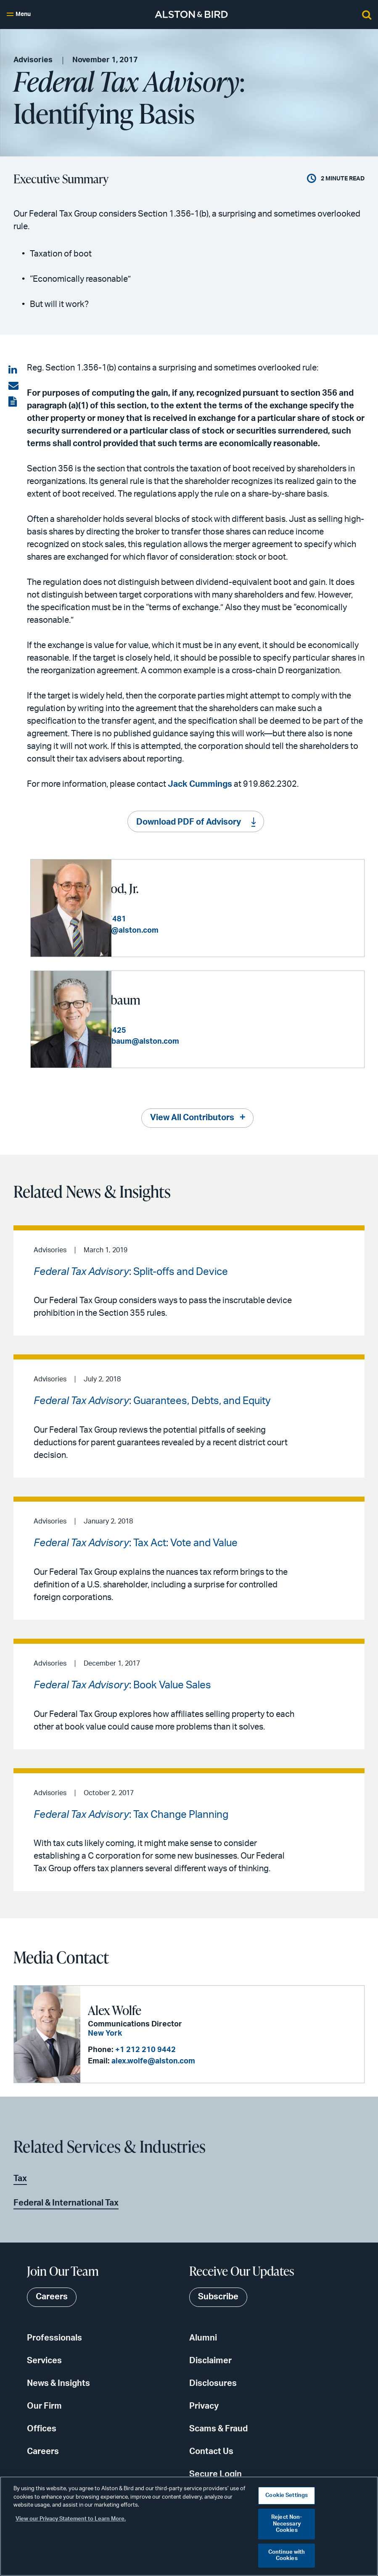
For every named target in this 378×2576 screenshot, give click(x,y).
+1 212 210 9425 (177, 1030)
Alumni (203, 2337)
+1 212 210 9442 (144, 2049)
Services (44, 2360)
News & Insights (58, 2382)
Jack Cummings (200, 784)
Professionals (54, 2337)
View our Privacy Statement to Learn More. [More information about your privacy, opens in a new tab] (71, 2519)
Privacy (204, 2405)
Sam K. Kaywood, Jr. (169, 888)
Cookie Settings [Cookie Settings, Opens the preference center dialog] (286, 2495)
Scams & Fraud (218, 2428)
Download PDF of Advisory (188, 822)
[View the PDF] (13, 402)
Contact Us (211, 2450)
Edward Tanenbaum (170, 999)
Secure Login (215, 2473)
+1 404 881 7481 (177, 919)
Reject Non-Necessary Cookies (286, 2524)
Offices (41, 2428)
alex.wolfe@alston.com (152, 2060)
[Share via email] (13, 386)
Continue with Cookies (286, 2556)
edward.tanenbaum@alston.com (201, 1041)
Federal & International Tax (66, 2202)
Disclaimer (210, 2360)
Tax (20, 2177)
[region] (189, 2526)
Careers (43, 2450)
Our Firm (44, 2405)
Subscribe (218, 2296)
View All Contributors (192, 1117)
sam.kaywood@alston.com (191, 930)
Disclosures (213, 2382)
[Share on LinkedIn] (13, 370)
